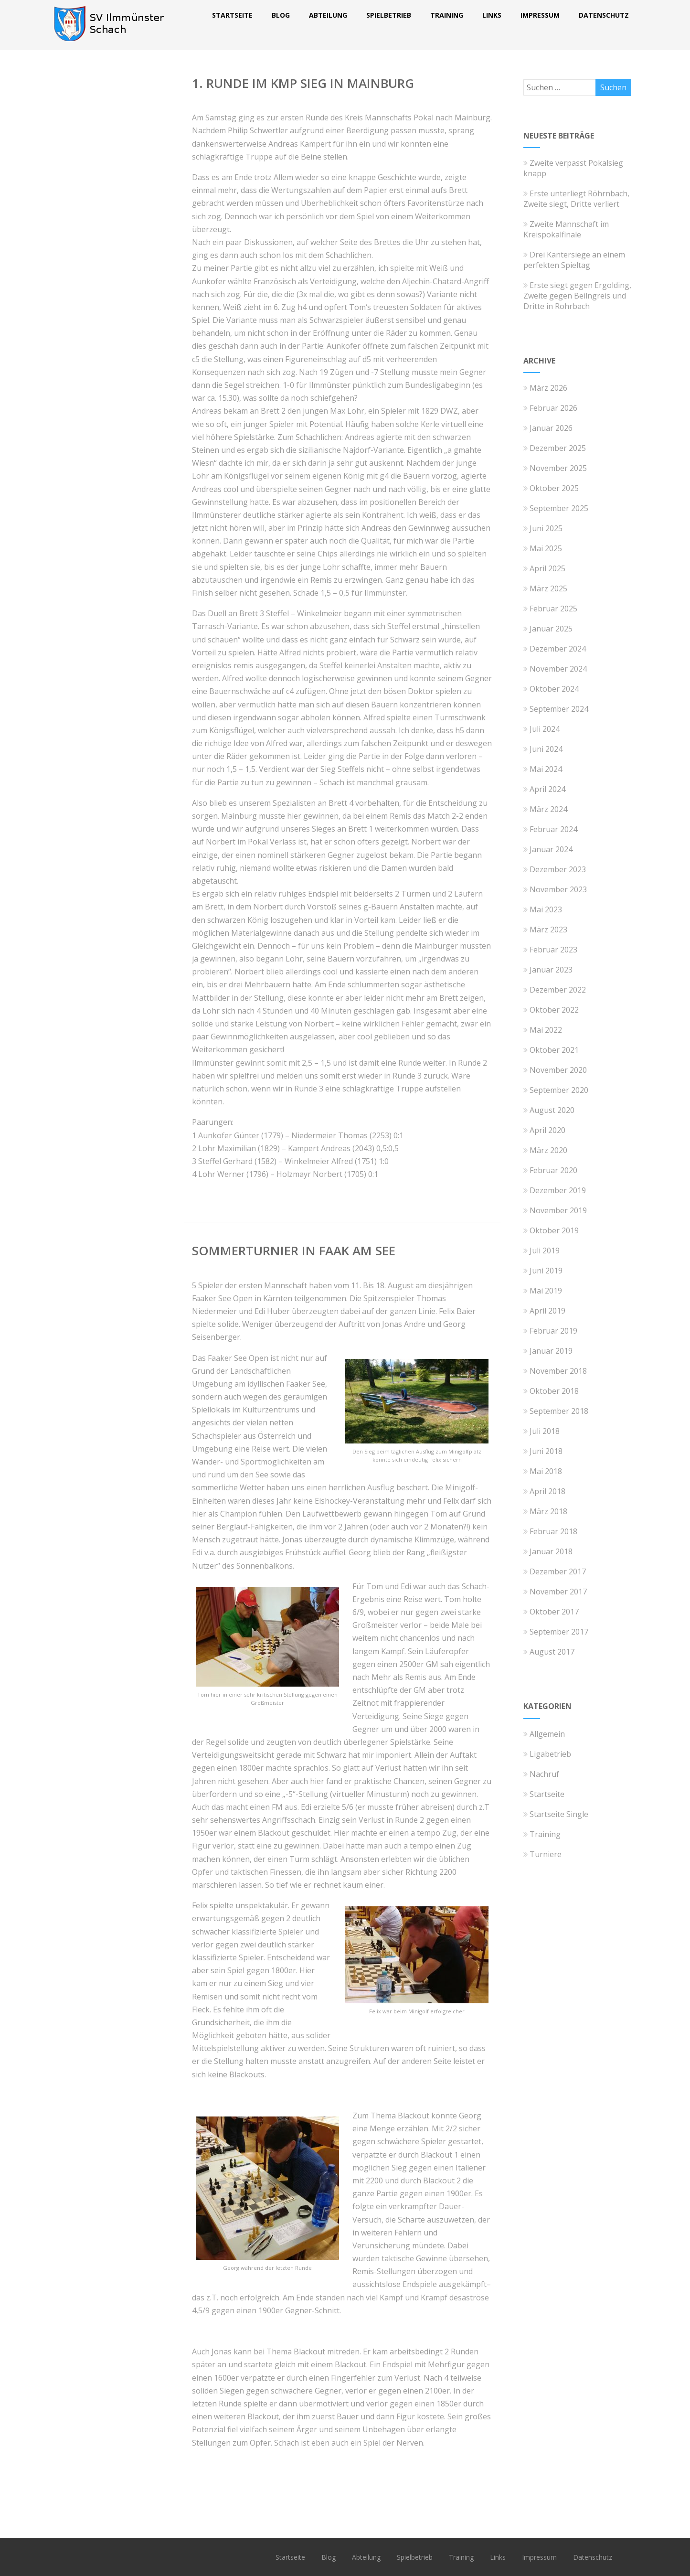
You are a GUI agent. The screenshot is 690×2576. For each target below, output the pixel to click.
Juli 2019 (545, 1250)
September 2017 (559, 1631)
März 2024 (548, 809)
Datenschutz (604, 15)
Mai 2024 (546, 769)
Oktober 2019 (554, 1230)
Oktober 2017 (554, 1611)
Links (491, 15)
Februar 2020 (553, 1170)
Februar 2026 (553, 408)
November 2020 (558, 1070)
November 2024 (558, 668)
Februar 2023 (553, 949)
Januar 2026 (551, 428)
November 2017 (558, 1591)
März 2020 (548, 1150)
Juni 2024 (546, 749)
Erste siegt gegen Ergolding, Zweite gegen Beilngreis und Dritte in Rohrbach (577, 295)
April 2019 (547, 1310)
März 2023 (548, 929)
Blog (281, 15)
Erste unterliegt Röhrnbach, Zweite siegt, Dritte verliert (576, 198)
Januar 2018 (551, 1551)
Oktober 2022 (554, 1010)
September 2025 (559, 508)
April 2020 (547, 1130)
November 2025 (558, 468)
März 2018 (548, 1511)
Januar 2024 (551, 849)
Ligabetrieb (547, 1754)
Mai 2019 (546, 1290)
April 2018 (547, 1491)
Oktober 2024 (554, 689)
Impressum (540, 15)
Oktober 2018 (554, 1391)
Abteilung (328, 15)
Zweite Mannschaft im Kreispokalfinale (566, 229)
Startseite (232, 15)
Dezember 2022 (558, 989)
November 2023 (558, 889)
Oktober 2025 (554, 488)
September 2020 (559, 1090)
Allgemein (544, 1734)
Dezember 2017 (558, 1571)
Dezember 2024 (558, 648)
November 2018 (558, 1371)
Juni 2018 (546, 1451)
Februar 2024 (553, 829)
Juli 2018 (545, 1431)
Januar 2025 (551, 628)
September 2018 (559, 1411)
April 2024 (547, 789)
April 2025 (547, 568)
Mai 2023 (546, 909)
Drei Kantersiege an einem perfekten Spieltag (574, 259)
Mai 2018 (546, 1471)
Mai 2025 (546, 548)
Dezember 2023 (558, 869)
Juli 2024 (545, 729)
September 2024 (559, 709)
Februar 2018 (553, 1531)
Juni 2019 (546, 1270)
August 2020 (552, 1110)
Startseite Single (555, 1814)
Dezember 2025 (558, 448)
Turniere (542, 1854)
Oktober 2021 (554, 1050)
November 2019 (558, 1210)
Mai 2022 (546, 1030)
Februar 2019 (553, 1330)
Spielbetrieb (388, 15)
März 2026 (548, 388)
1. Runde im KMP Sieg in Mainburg (303, 83)
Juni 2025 (546, 528)
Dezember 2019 (558, 1190)
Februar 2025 (553, 608)
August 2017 (552, 1651)
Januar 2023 (551, 969)
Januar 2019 (551, 1351)
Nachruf (541, 1774)
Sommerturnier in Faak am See (293, 1250)
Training (446, 15)
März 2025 (548, 588)
